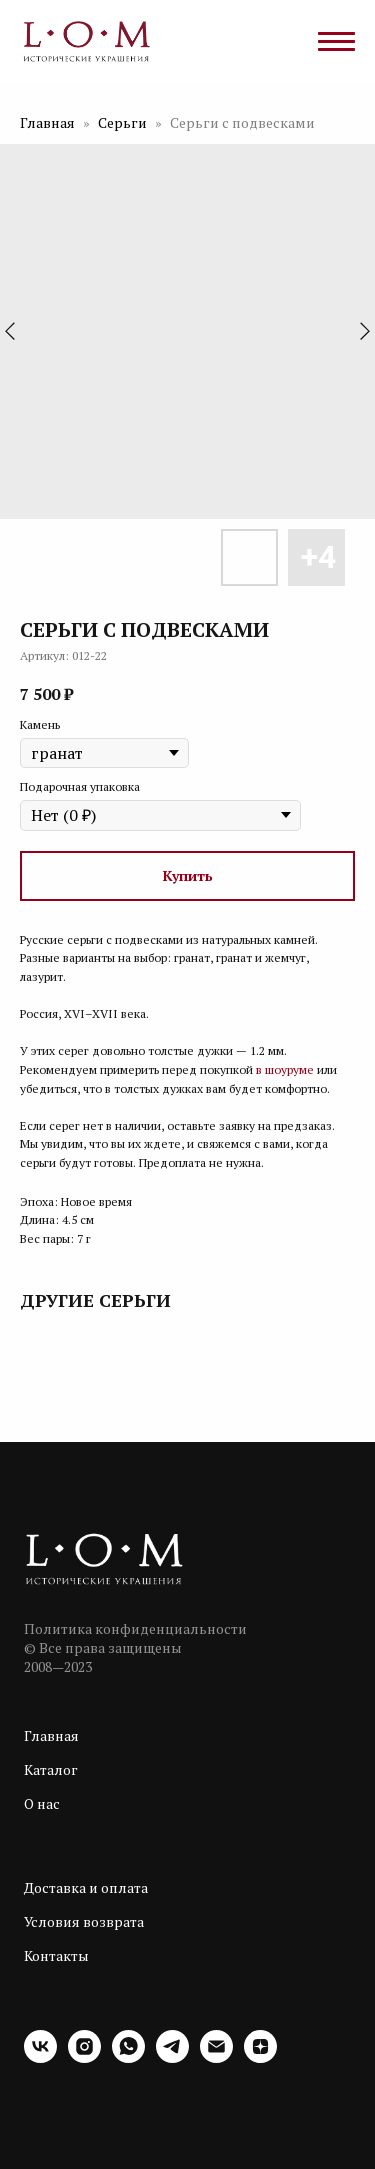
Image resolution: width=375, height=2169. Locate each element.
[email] (216, 2057)
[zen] (260, 2057)
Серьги (124, 122)
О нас (42, 1803)
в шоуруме (285, 1069)
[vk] (40, 2057)
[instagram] (84, 2057)
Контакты (56, 1955)
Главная (47, 122)
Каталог (51, 1769)
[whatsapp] (128, 2057)
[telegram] (172, 2057)
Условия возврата (84, 1921)
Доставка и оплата (86, 1887)
